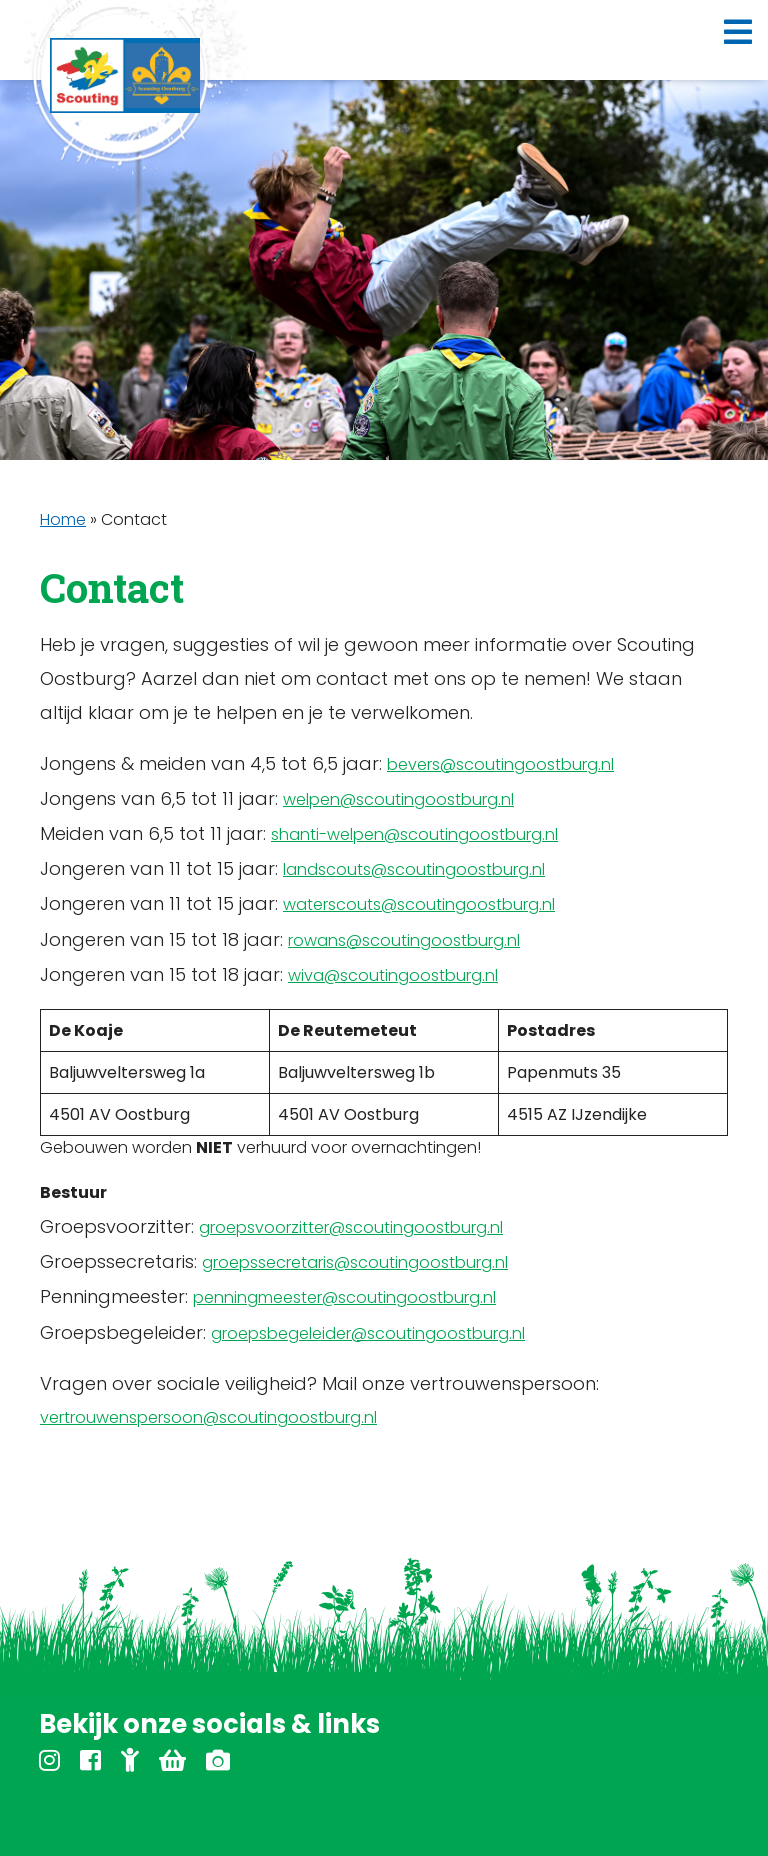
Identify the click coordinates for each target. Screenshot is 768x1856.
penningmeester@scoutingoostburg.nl (344, 1297)
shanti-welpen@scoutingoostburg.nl (414, 834)
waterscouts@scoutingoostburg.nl (419, 904)
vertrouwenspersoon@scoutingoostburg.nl (208, 1417)
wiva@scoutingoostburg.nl (393, 975)
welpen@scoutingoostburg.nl (398, 799)
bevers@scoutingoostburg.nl (500, 764)
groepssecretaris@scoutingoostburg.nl (355, 1262)
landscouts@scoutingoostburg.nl (414, 869)
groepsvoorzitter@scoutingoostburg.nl (351, 1227)
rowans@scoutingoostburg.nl (404, 940)
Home (63, 519)
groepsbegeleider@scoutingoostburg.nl (368, 1333)
